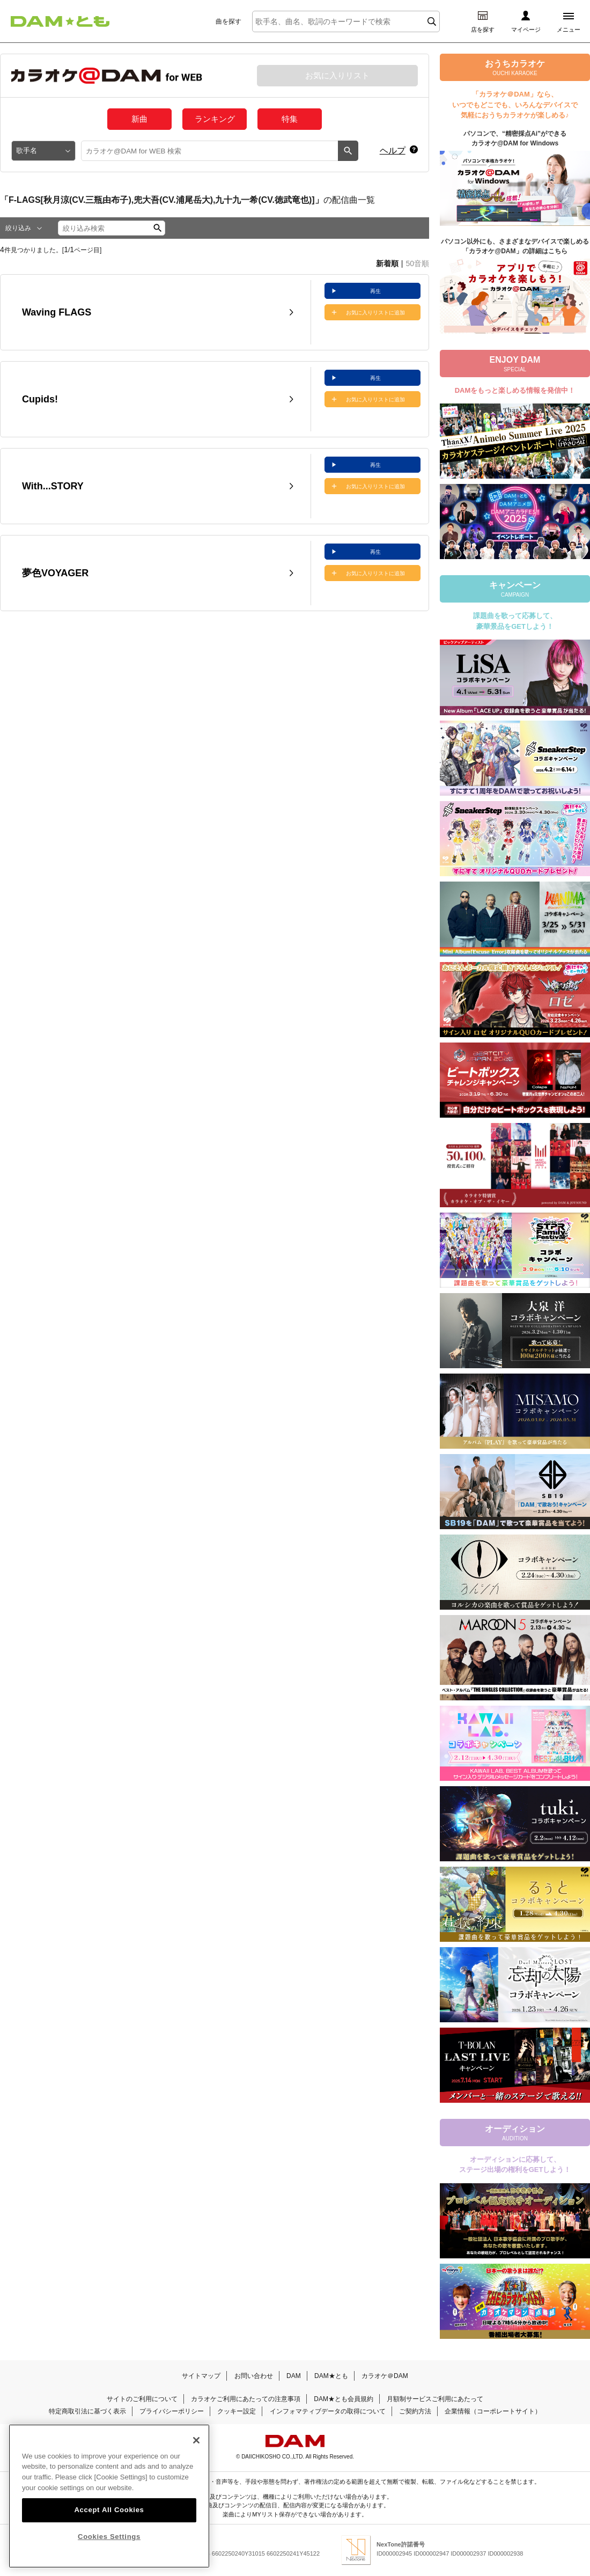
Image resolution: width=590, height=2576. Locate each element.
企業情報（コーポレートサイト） (493, 2411)
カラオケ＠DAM (385, 2376)
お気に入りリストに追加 (375, 312)
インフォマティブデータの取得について (328, 2411)
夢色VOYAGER (55, 573)
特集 (290, 118)
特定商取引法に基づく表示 (87, 2411)
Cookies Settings (109, 2557)
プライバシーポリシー (171, 2411)
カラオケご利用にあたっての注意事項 (245, 2399)
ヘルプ (392, 150)
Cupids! (40, 399)
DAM (293, 2376)
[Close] (196, 2460)
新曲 (139, 118)
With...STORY (53, 486)
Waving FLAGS (56, 312)
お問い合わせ (253, 2376)
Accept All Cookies (109, 2531)
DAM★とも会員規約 (343, 2399)
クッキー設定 (236, 2411)
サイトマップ (201, 2376)
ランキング (215, 118)
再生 (375, 291)
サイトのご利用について (142, 2399)
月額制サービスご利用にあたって (435, 2399)
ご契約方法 (415, 2411)
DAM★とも (331, 2376)
